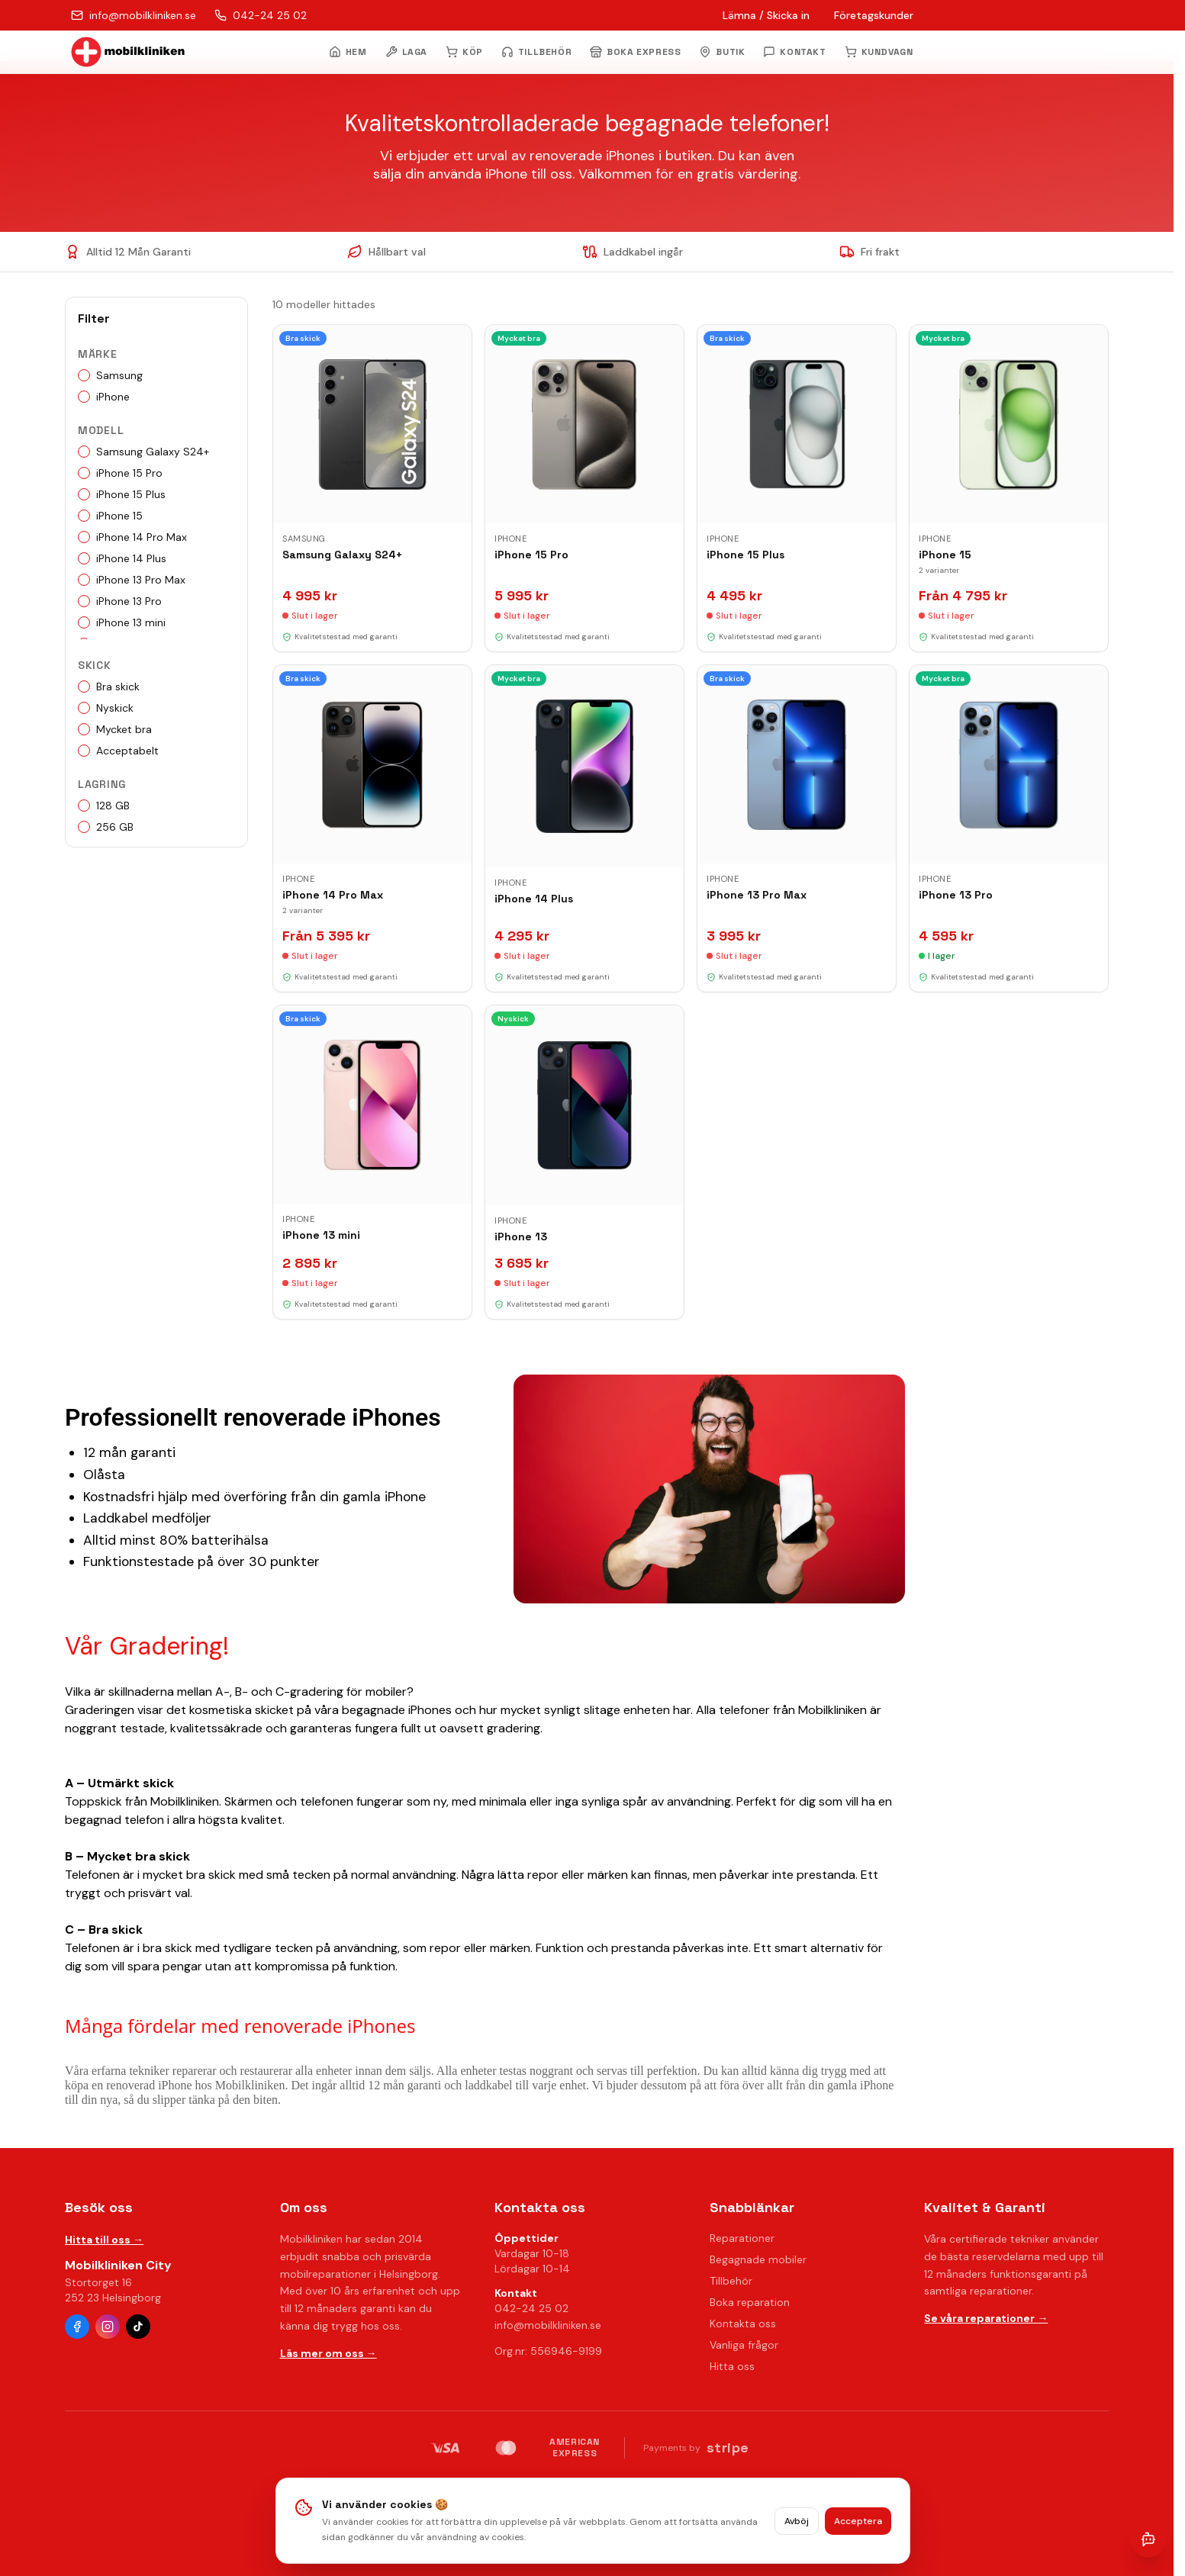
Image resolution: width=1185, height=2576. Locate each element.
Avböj (796, 2521)
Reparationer (742, 2238)
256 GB (106, 827)
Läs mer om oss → (328, 2353)
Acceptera (858, 2521)
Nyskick (106, 708)
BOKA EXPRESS (635, 52)
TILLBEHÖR (536, 52)
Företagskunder (873, 15)
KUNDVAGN (879, 52)
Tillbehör (731, 2281)
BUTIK (722, 52)
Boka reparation (750, 2302)
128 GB (104, 805)
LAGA (406, 52)
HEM (348, 52)
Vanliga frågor (744, 2345)
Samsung (110, 375)
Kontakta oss (743, 2323)
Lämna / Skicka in (766, 15)
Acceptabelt (118, 750)
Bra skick (109, 686)
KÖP (464, 52)
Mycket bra (115, 729)
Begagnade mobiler (758, 2259)
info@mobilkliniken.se (547, 2325)
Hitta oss (732, 2366)
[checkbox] (84, 375)
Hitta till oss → (104, 2239)
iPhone (104, 397)
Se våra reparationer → (986, 2318)
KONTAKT (794, 52)
